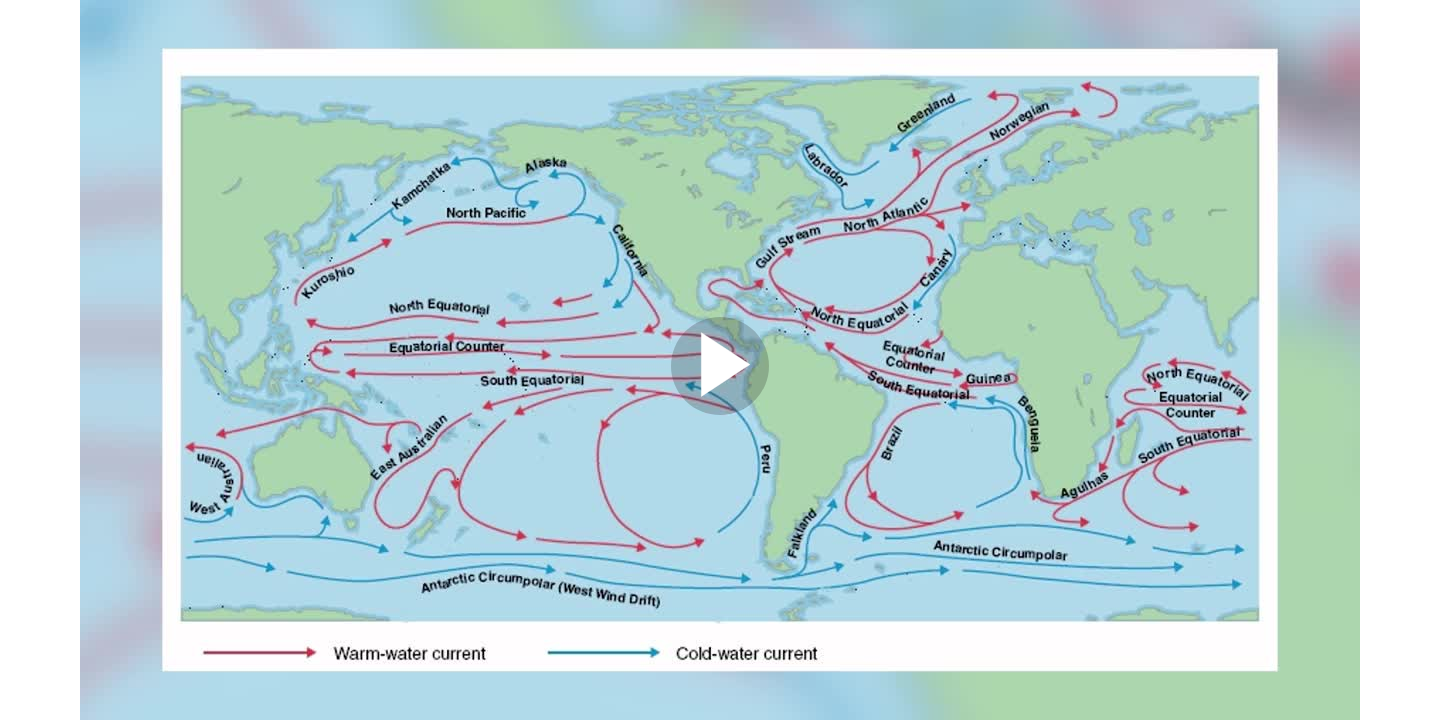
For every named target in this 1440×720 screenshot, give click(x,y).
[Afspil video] (720, 410)
